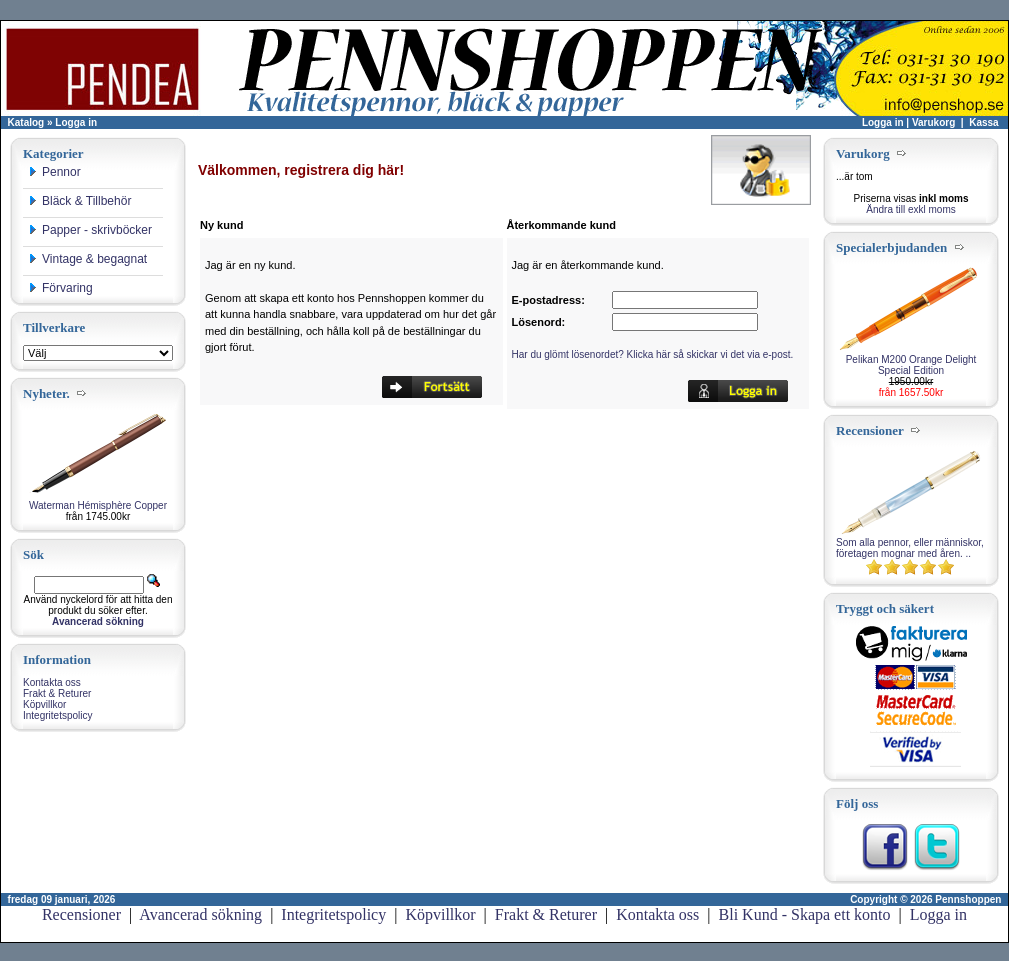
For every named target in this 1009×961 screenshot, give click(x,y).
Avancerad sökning (200, 914)
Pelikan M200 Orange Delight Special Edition (911, 365)
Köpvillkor (44, 704)
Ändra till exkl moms (910, 209)
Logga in (76, 122)
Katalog (26, 122)
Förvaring (60, 288)
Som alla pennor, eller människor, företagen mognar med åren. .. (910, 548)
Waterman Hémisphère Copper (98, 505)
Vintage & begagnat (87, 259)
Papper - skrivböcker (90, 230)
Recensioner (81, 914)
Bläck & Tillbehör (79, 201)
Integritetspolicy (57, 715)
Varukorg (933, 122)
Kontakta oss (52, 682)
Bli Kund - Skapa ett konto (805, 914)
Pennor (54, 172)
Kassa (983, 122)
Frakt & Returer (57, 693)
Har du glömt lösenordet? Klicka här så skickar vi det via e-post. (653, 354)
